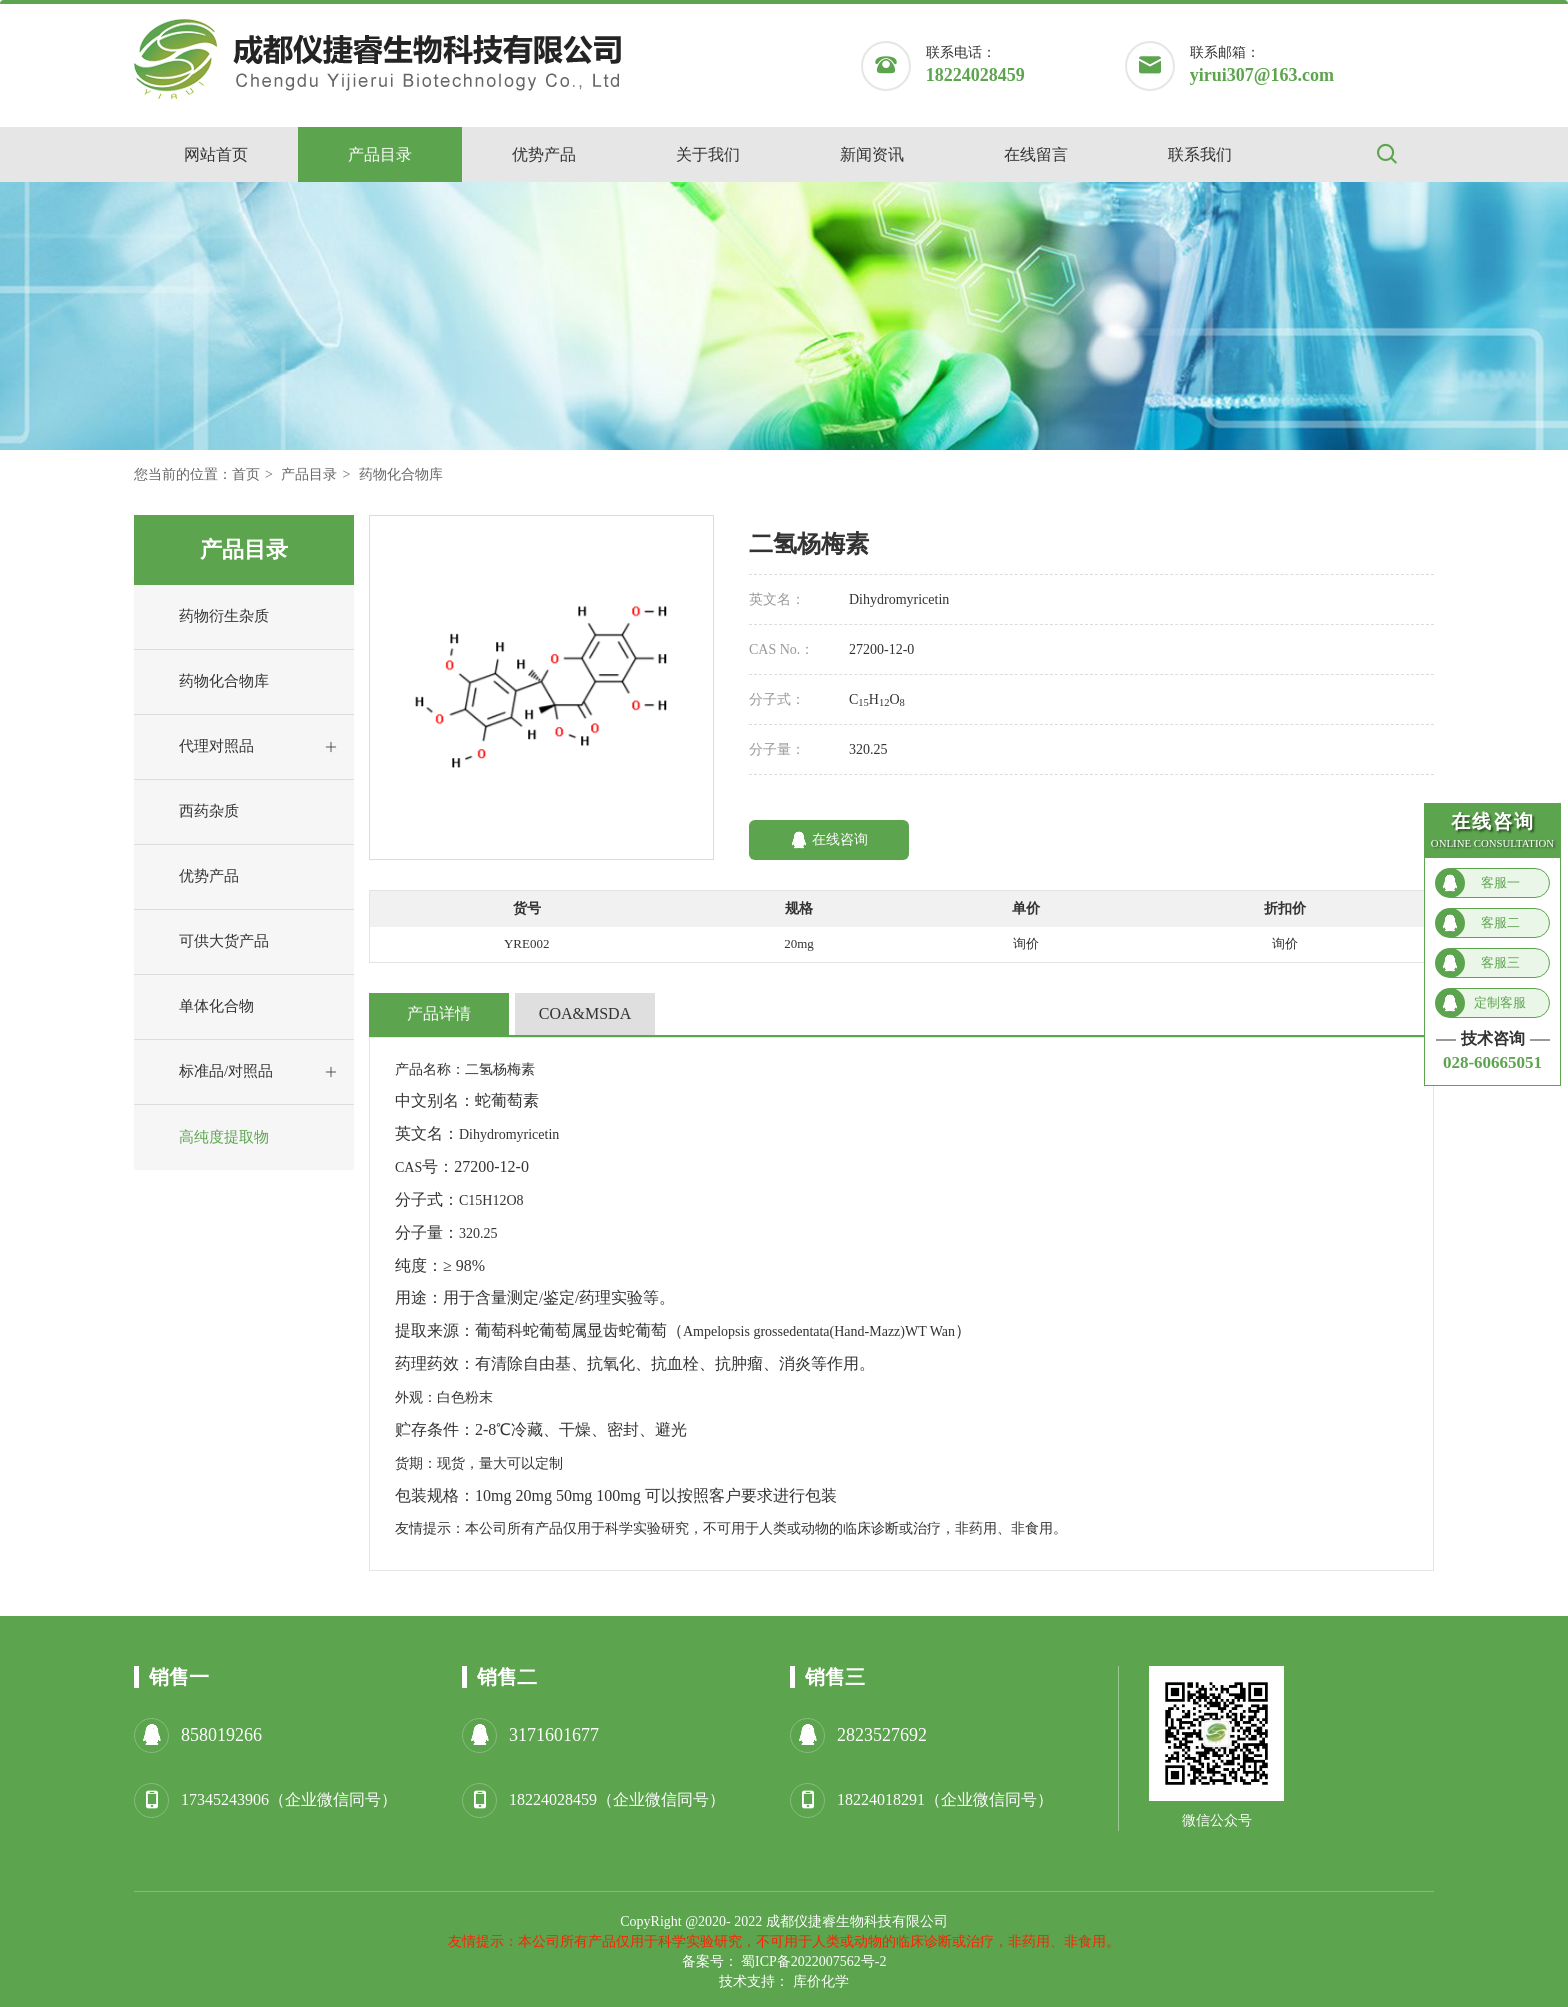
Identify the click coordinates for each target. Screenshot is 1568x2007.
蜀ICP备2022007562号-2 (813, 1961)
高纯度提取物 (206, 1138)
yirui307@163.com (1262, 75)
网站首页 (216, 154)
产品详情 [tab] (439, 1013)
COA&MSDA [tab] (585, 1013)
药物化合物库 (401, 474)
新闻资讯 (872, 154)
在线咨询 (829, 840)
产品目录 (380, 154)
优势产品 (544, 154)
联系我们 (1200, 154)
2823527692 (882, 1735)
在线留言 (1036, 154)
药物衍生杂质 (206, 617)
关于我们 (708, 154)
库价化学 (821, 1981)
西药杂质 (191, 812)
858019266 (221, 1735)
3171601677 (554, 1735)
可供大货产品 (206, 942)
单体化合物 (199, 1007)
